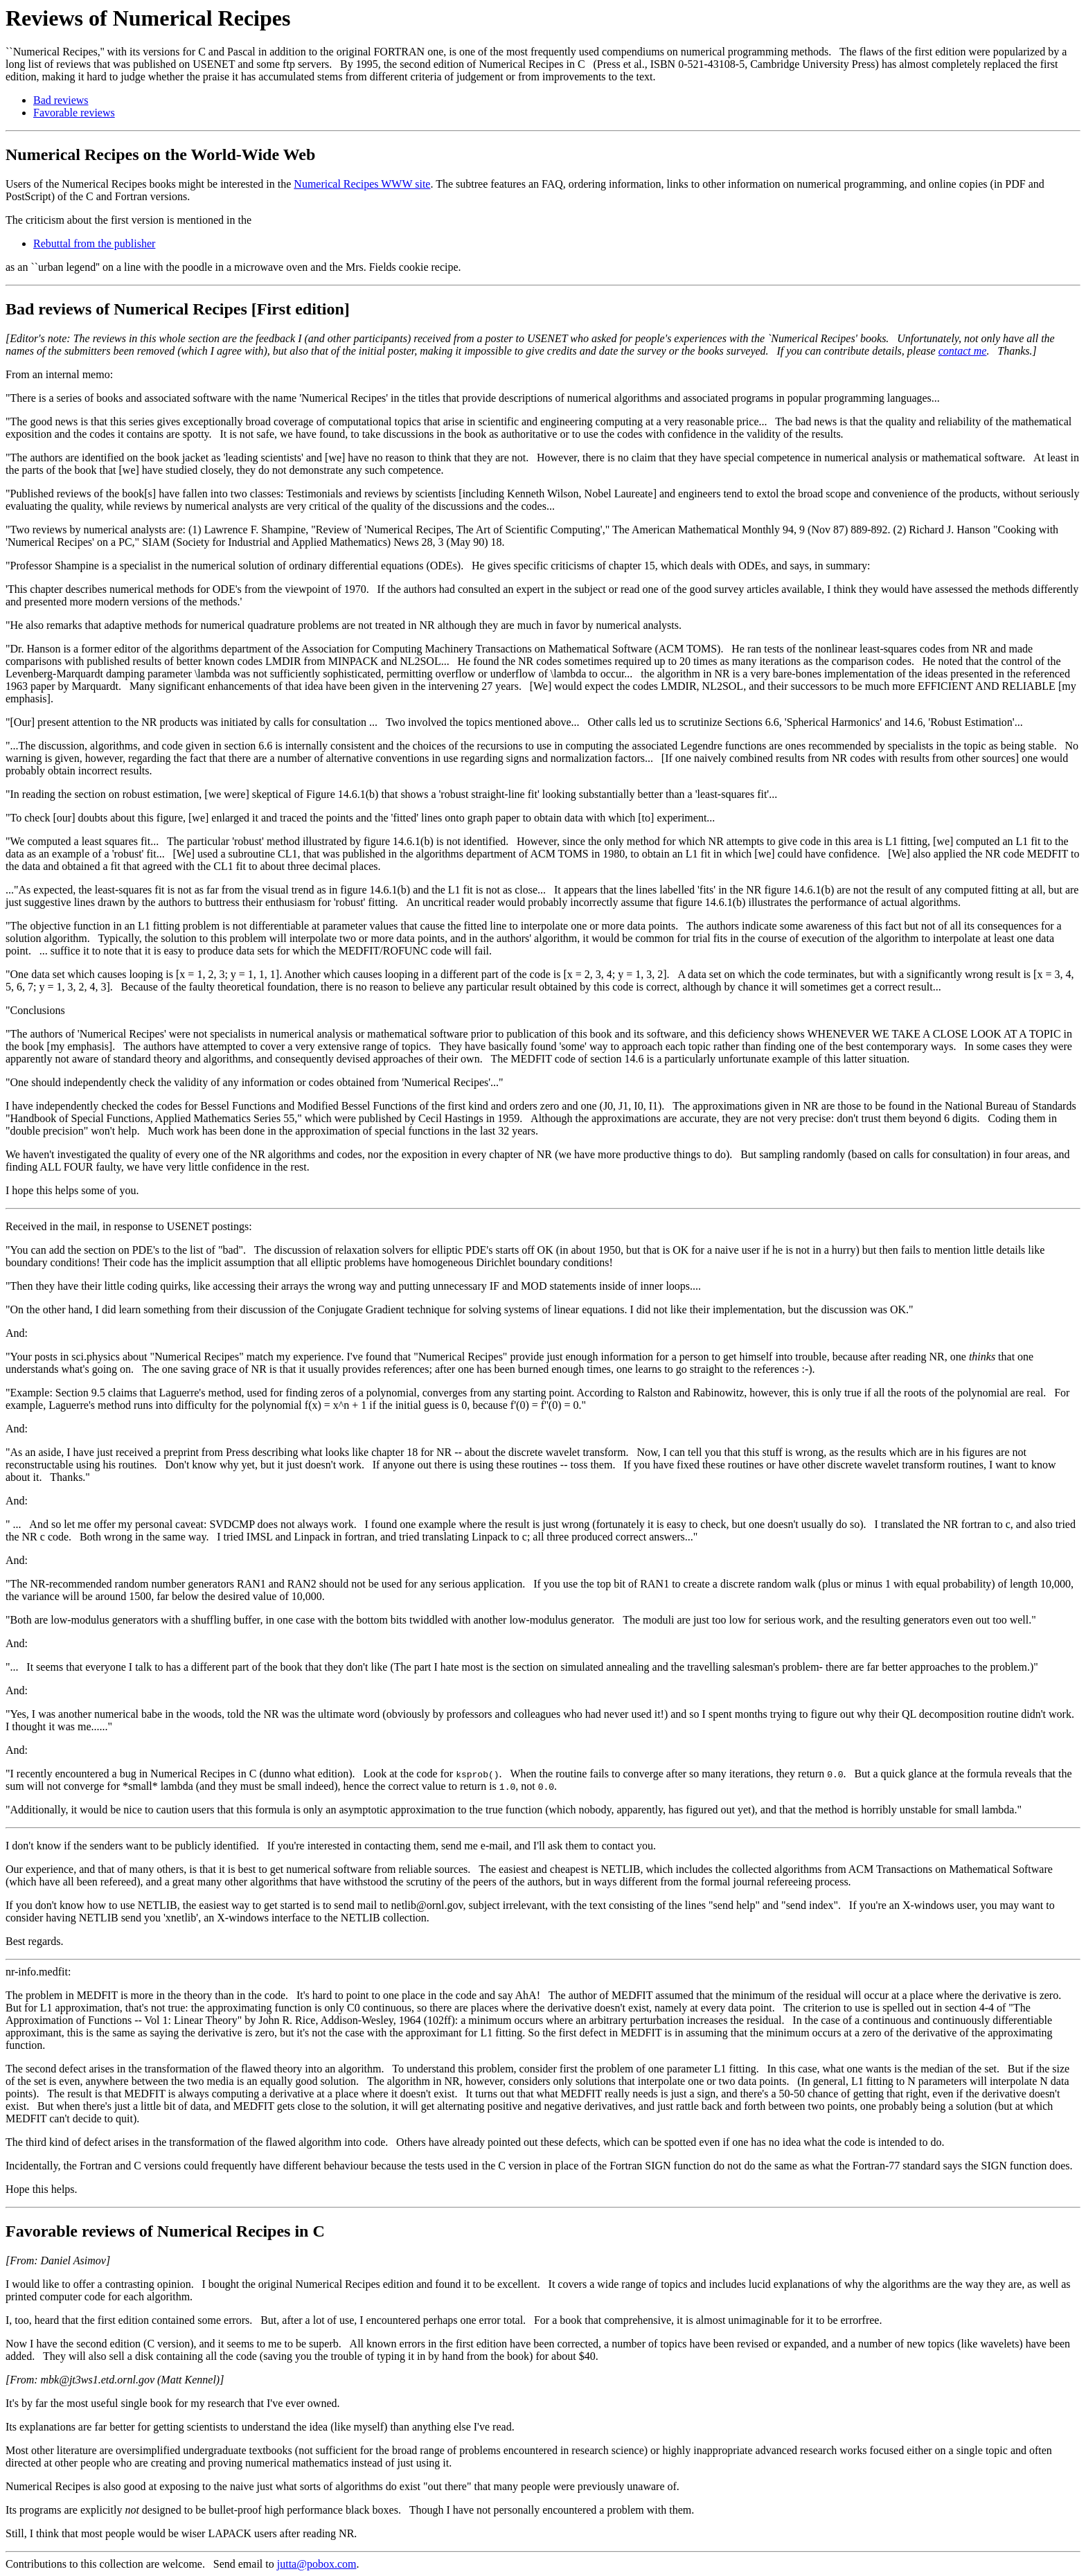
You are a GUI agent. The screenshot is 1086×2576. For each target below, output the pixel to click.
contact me (962, 351)
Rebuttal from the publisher (94, 243)
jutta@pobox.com (317, 2564)
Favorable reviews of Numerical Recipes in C (165, 2231)
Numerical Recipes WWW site (362, 184)
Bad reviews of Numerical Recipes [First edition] (178, 309)
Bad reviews (61, 100)
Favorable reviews (74, 112)
